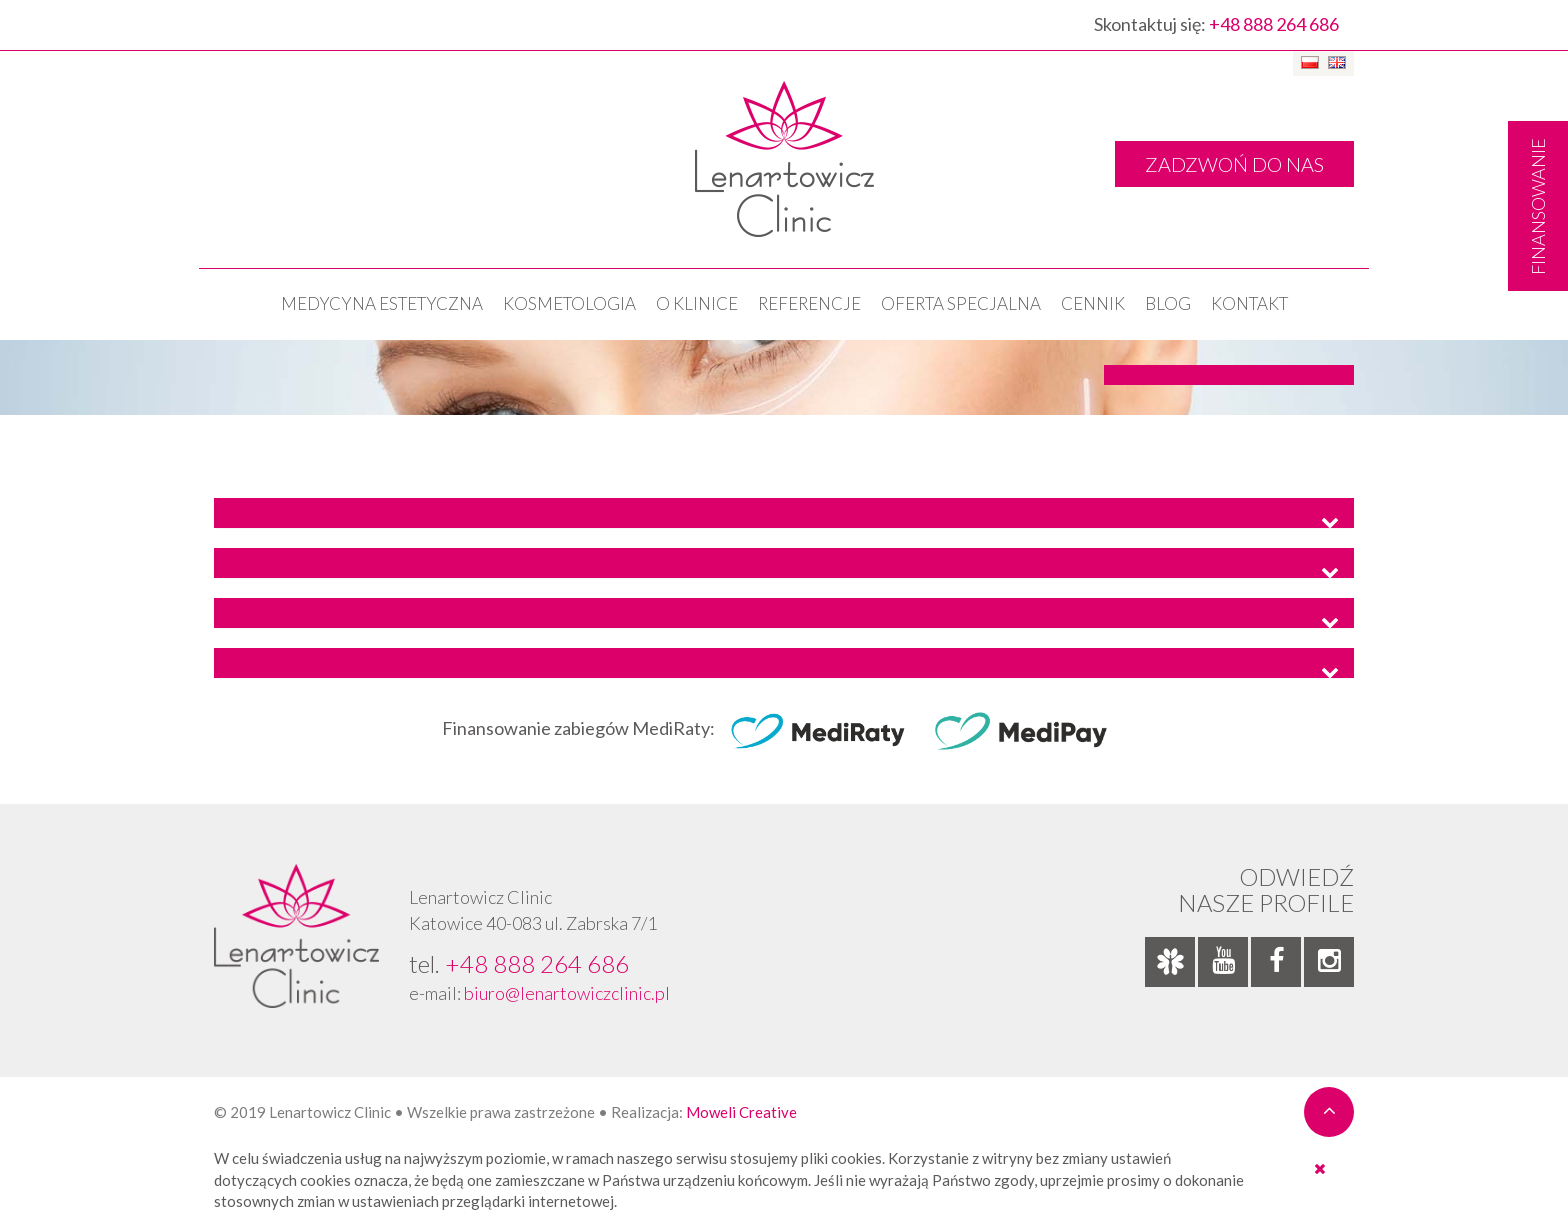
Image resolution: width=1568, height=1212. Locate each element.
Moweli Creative (741, 1112)
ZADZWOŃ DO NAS (1234, 164)
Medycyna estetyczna (382, 303)
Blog (1168, 303)
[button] (784, 513)
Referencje (809, 303)
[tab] (784, 513)
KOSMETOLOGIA (569, 303)
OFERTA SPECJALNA (961, 303)
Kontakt (1249, 303)
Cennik (1093, 303)
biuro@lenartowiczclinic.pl (567, 993)
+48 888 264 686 (1274, 24)
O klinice (697, 303)
